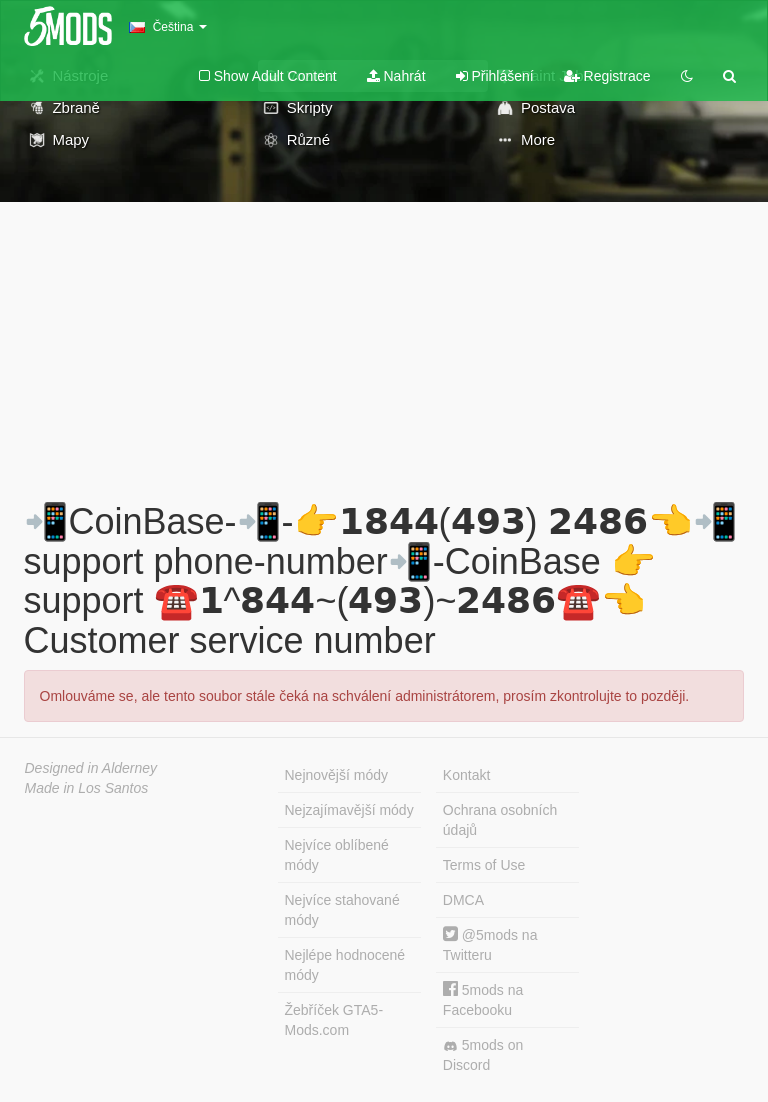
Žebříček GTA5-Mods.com (334, 1020)
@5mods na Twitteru (490, 944)
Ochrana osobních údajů (500, 820)
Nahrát (396, 76)
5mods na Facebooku (483, 999)
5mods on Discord (483, 1055)
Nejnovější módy (337, 775)
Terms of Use (484, 865)
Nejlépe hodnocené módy (345, 965)
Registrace (607, 76)
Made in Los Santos (87, 788)
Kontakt (466, 775)
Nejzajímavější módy (349, 810)
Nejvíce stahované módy (342, 910)
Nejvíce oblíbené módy (337, 855)
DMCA (463, 900)
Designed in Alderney (91, 768)
